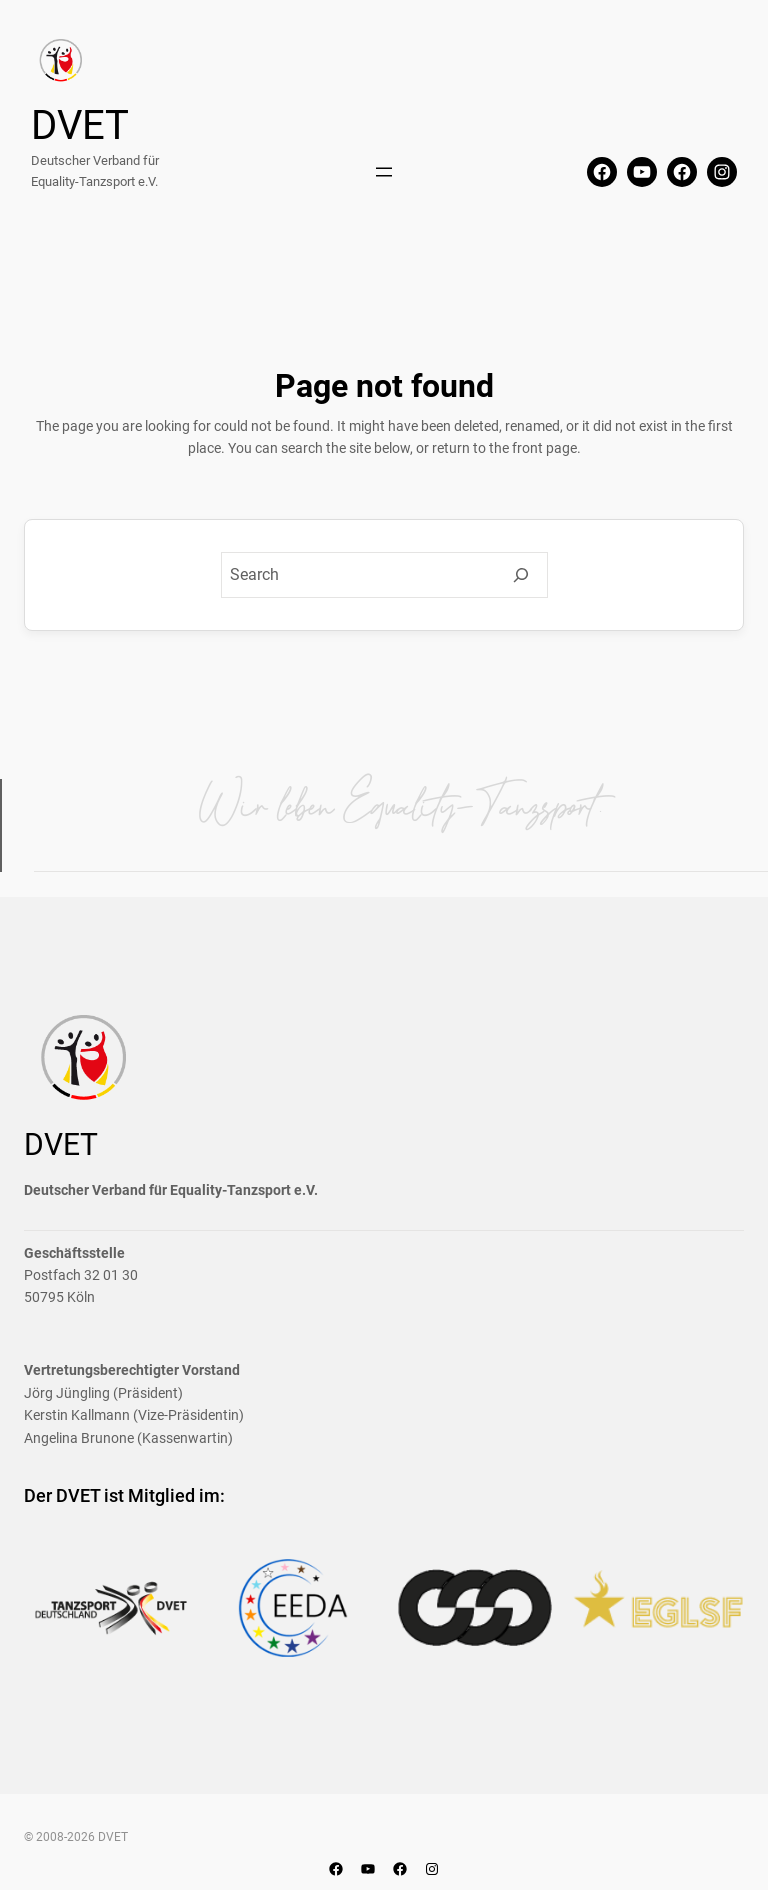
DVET (80, 125)
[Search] (521, 575)
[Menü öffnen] (384, 172)
